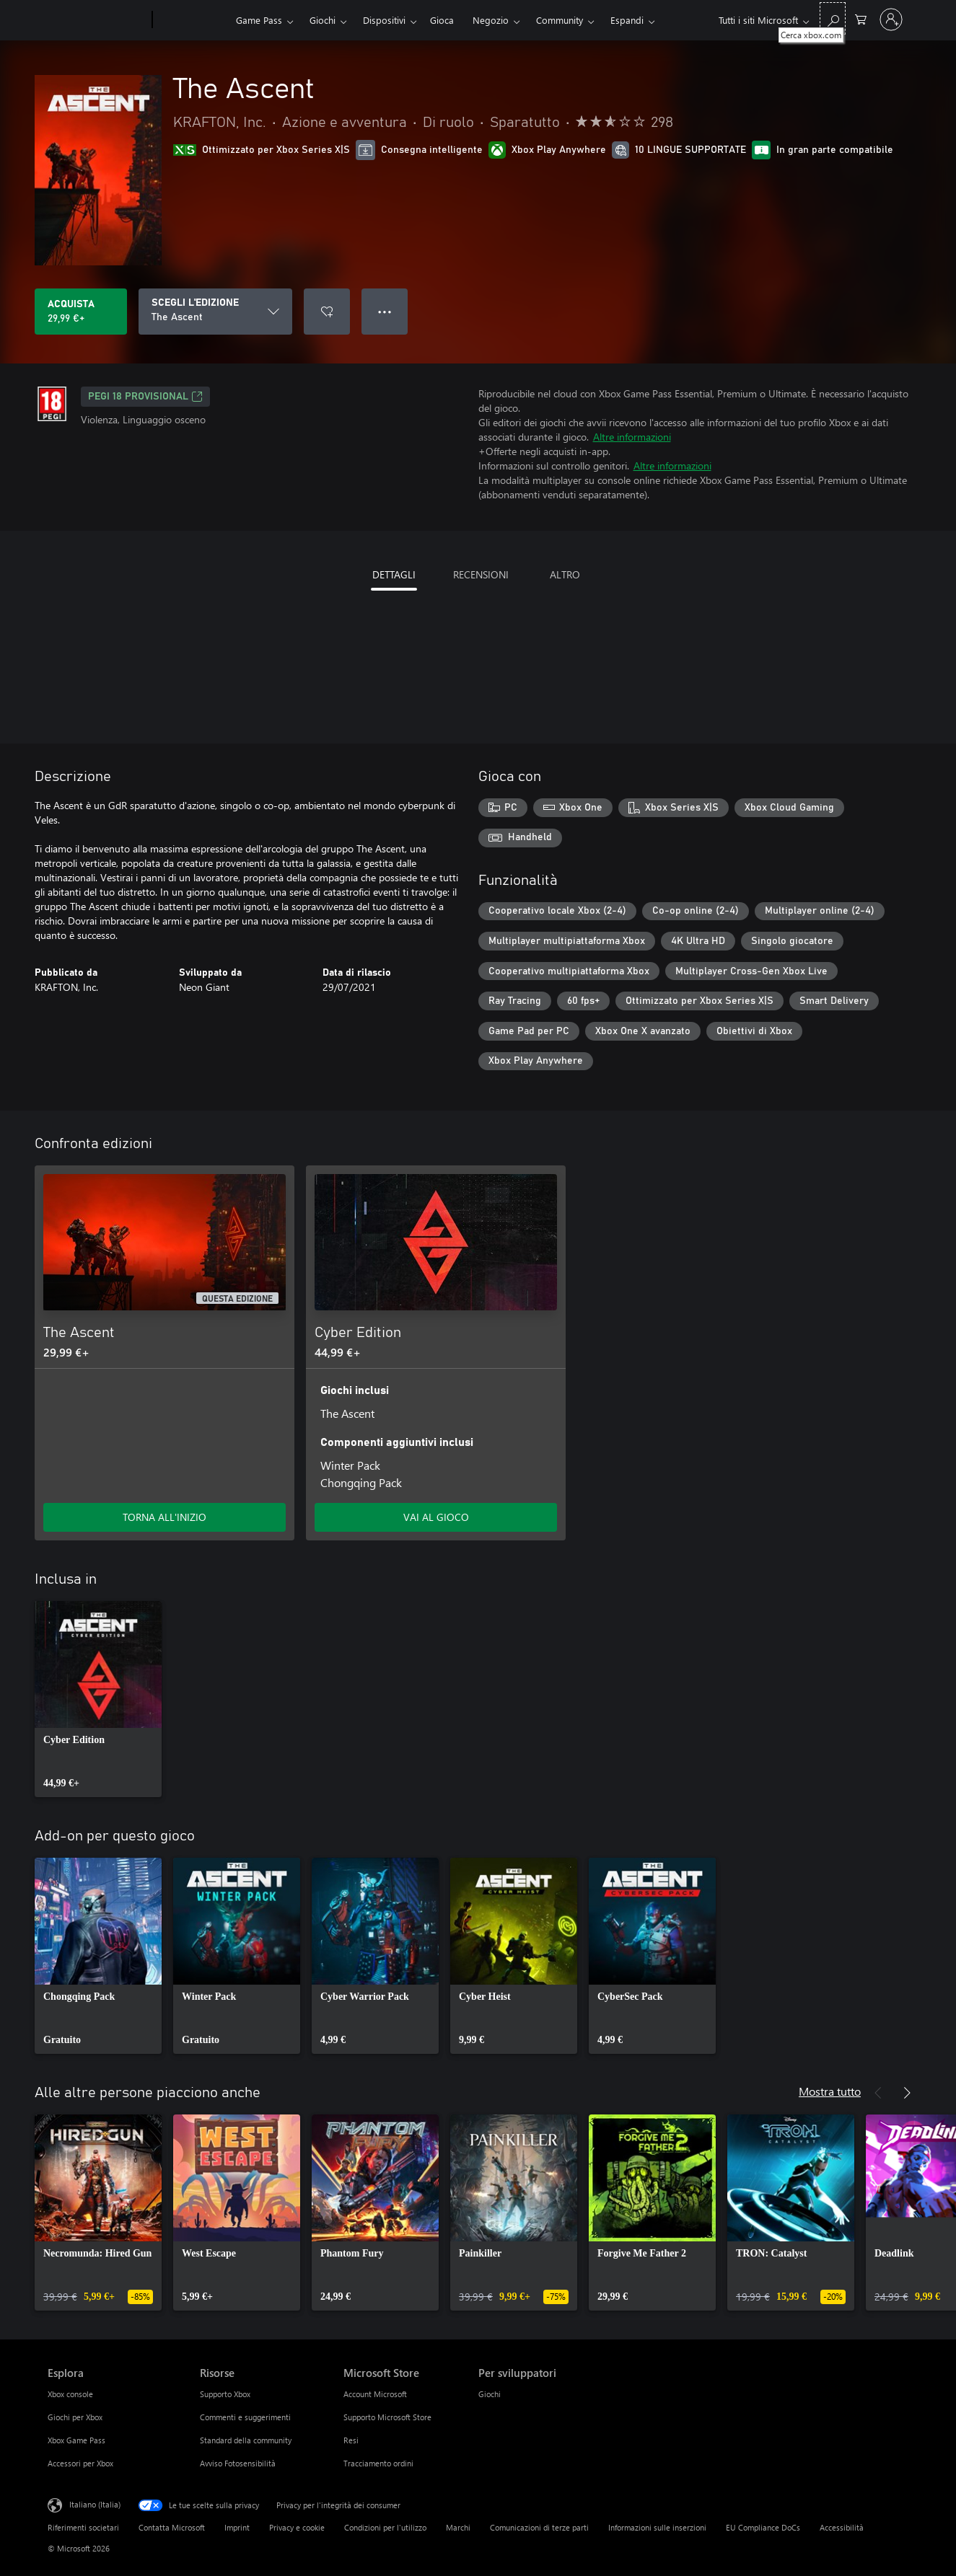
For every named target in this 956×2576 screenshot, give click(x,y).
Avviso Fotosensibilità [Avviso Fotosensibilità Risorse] (238, 2463)
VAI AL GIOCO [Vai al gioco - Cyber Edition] (436, 1517)
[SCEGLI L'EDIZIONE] (215, 311)
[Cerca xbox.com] (833, 18)
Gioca (442, 20)
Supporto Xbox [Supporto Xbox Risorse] (225, 2394)
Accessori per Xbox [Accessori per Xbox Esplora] (80, 2463)
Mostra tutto (830, 2091)
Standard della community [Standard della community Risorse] (245, 2440)
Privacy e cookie (297, 2527)
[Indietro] (878, 2093)
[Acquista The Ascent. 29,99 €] (81, 311)
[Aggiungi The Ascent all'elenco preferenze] (327, 311)
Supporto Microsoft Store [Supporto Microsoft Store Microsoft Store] (387, 2417)
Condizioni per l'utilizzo (385, 2527)
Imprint (237, 2527)
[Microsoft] (97, 20)
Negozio (491, 20)
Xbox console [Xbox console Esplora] (70, 2394)
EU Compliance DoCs (763, 2527)
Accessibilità (842, 2527)
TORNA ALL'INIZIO (164, 1517)
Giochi (323, 20)
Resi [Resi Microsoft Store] (351, 2440)
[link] (98, 1699)
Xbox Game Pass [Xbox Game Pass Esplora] (76, 2440)
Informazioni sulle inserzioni (657, 2527)
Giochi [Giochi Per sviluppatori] (489, 2394)
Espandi (627, 20)
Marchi (458, 2527)
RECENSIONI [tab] (481, 574)
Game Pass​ (259, 20)
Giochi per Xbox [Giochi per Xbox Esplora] (75, 2417)
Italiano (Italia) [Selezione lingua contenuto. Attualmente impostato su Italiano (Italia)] (94, 2504)
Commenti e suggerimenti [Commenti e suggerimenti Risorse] (245, 2417)
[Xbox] (192, 20)
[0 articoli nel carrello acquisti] (861, 18)
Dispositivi (384, 20)
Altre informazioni (632, 437)
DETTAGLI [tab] (394, 574)
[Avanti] (907, 2093)
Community (559, 20)
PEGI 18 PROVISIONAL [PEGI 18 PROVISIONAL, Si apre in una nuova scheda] (145, 396)
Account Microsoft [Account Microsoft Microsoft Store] (375, 2394)
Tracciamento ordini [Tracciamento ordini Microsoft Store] (378, 2463)
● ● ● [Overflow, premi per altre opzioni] (385, 311)
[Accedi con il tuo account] (891, 19)
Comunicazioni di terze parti (539, 2527)
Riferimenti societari (83, 2527)
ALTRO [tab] (565, 574)
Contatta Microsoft (172, 2527)
